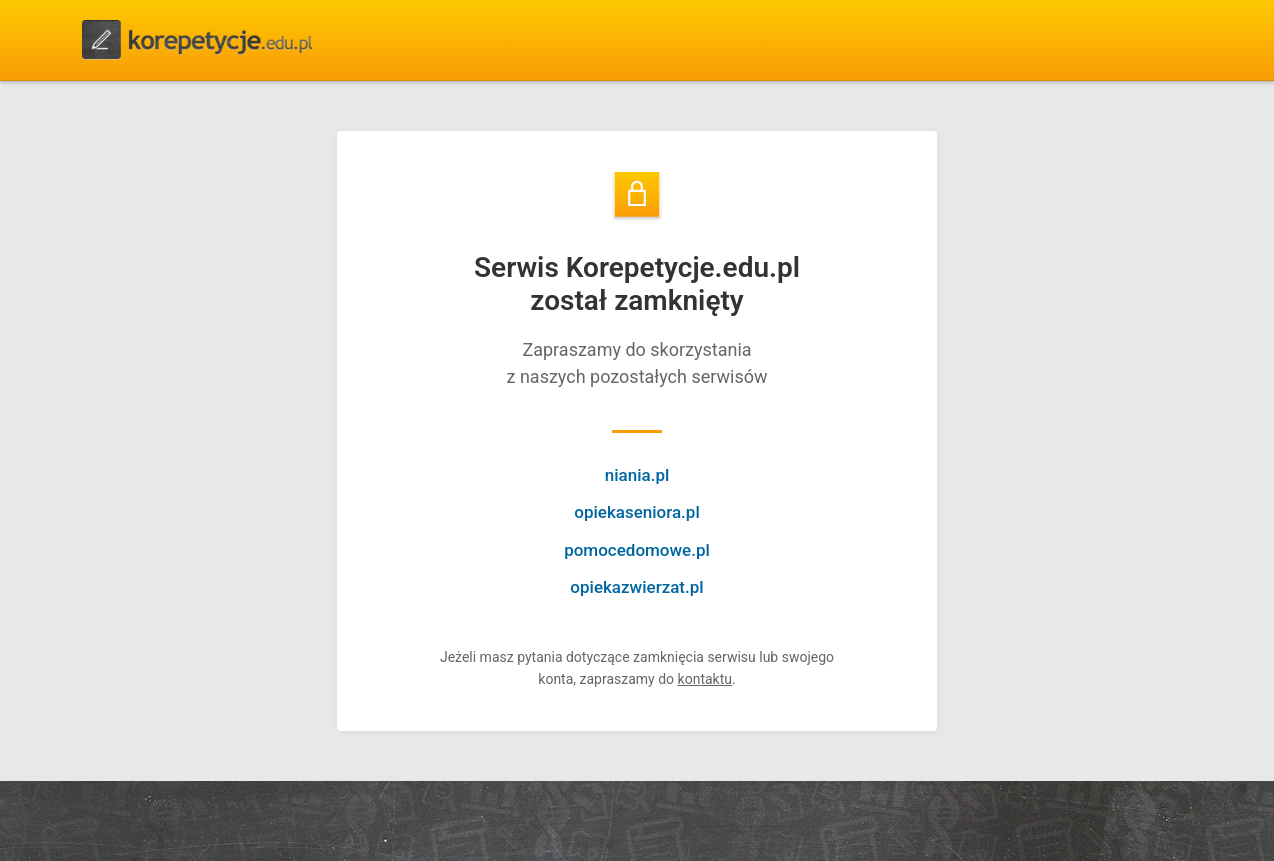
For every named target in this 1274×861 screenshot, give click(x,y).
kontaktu (705, 679)
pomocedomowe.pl (637, 550)
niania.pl (637, 475)
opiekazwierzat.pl (636, 587)
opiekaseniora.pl (636, 512)
